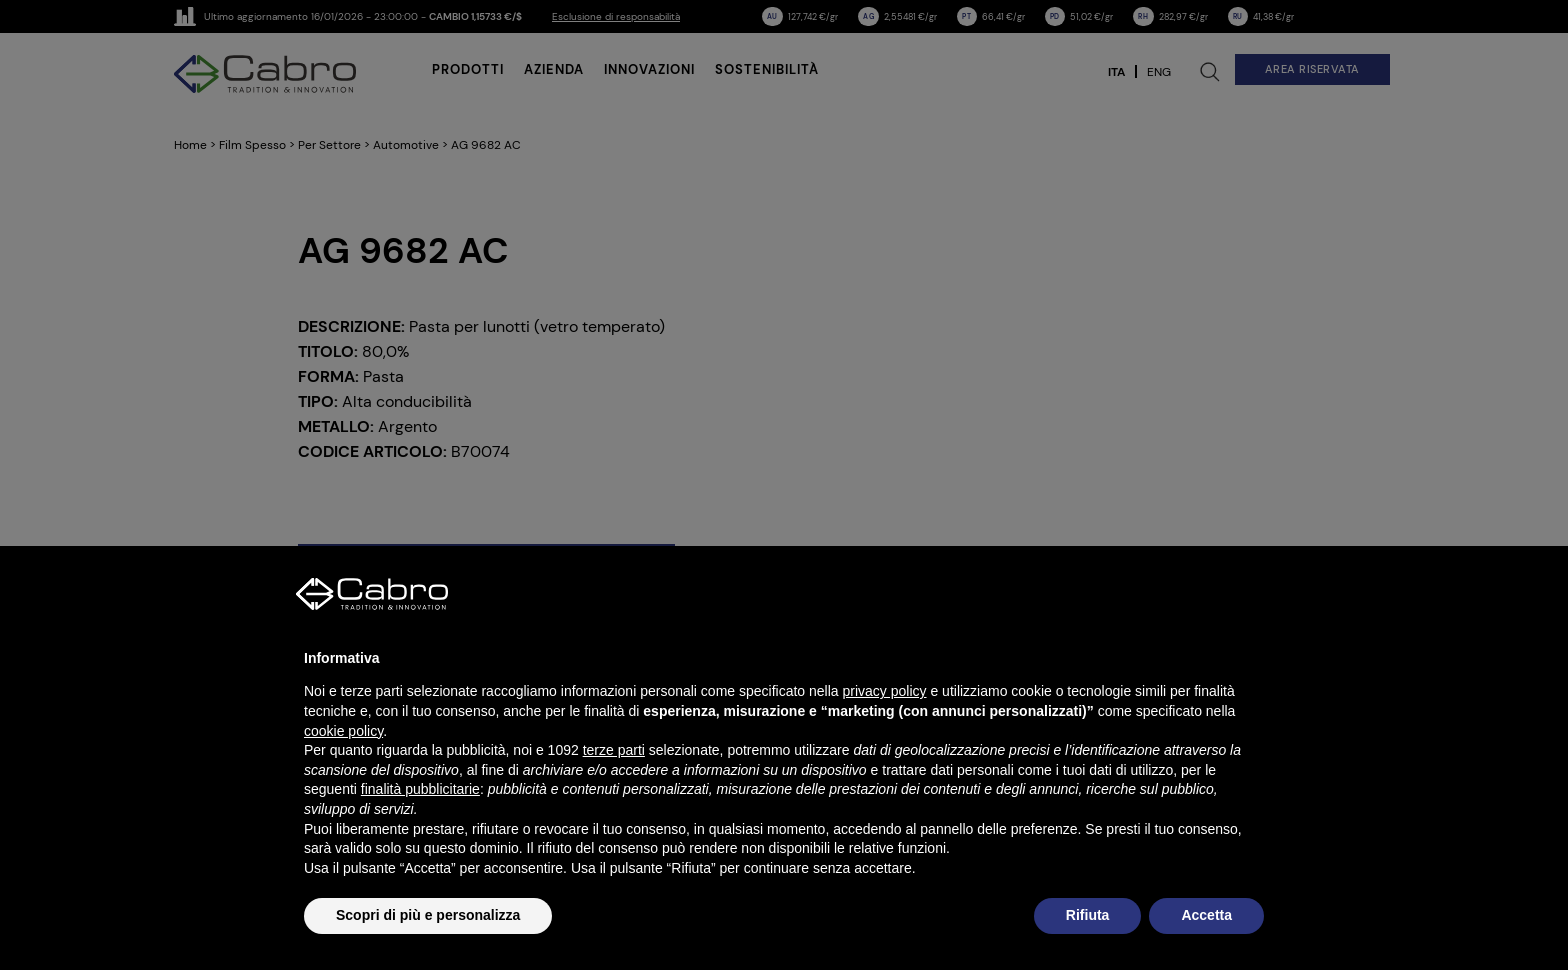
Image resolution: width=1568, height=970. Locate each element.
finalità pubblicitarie (420, 789)
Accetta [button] (1206, 915)
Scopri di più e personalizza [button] (428, 915)
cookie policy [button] (343, 731)
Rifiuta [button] (1088, 915)
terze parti (614, 750)
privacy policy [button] (885, 691)
